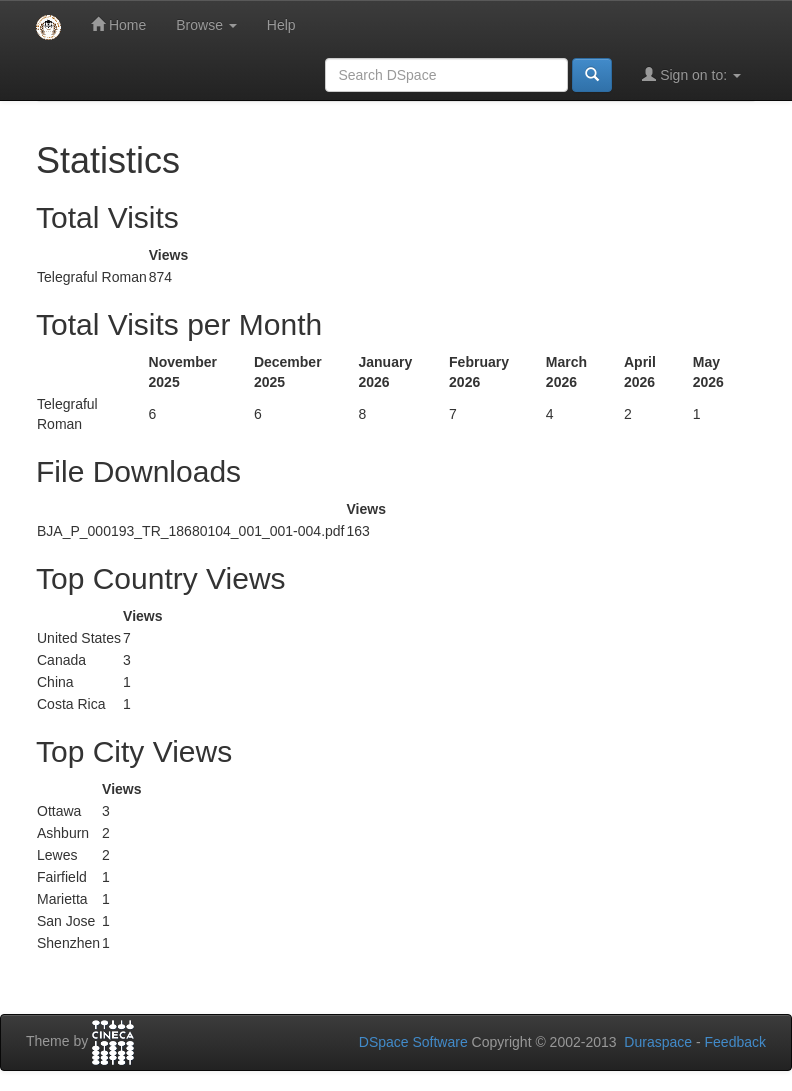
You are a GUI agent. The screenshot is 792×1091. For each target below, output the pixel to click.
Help (281, 25)
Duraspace (658, 1042)
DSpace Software (413, 1042)
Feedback (735, 1042)
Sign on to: (691, 74)
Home (118, 24)
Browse (206, 25)
